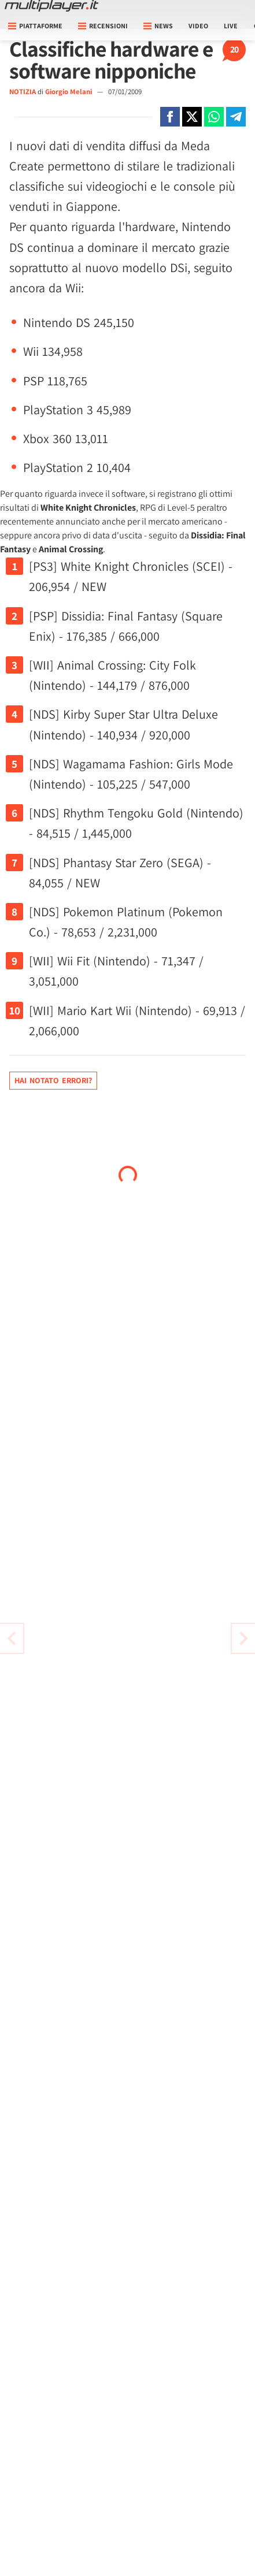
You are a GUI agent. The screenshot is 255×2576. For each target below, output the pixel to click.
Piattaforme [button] (35, 25)
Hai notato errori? (53, 1080)
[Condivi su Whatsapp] (214, 117)
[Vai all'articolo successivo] (11, 1638)
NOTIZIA (22, 91)
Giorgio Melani (69, 91)
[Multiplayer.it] (51, 6)
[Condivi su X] (192, 117)
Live (231, 25)
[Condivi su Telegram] (236, 117)
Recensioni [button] (103, 25)
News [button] (158, 25)
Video (198, 25)
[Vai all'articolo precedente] (243, 1638)
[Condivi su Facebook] (170, 117)
